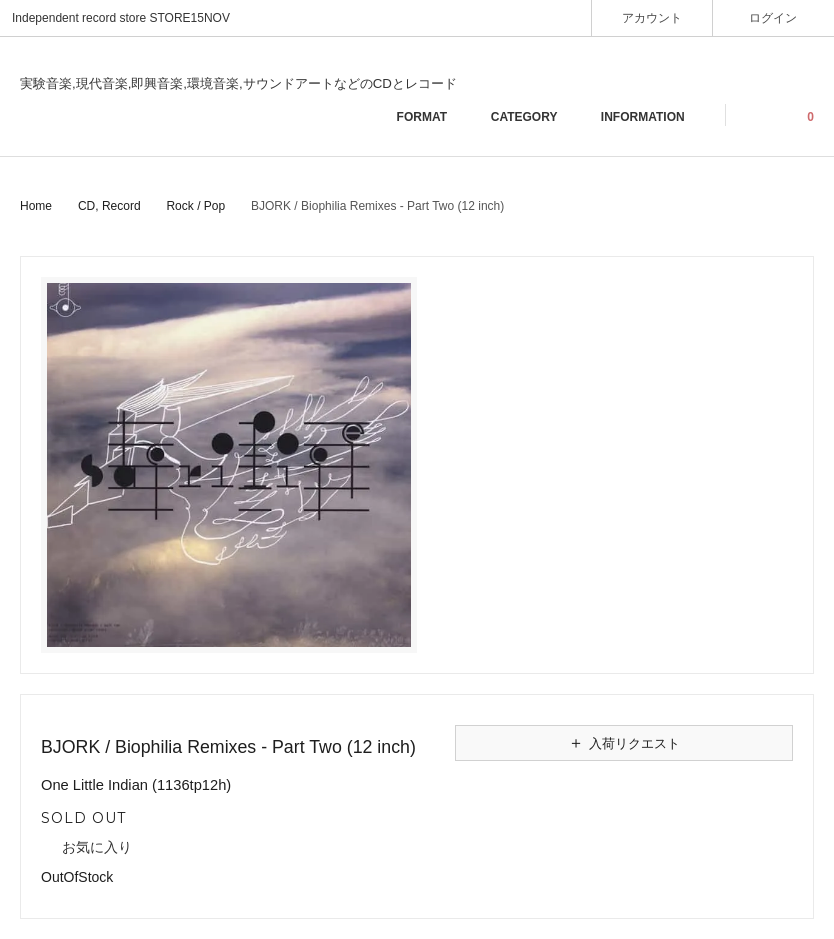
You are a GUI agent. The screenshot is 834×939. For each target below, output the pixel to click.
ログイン (773, 17)
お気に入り (86, 848)
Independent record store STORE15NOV (121, 18)
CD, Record (109, 206)
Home (36, 206)
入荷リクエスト (624, 743)
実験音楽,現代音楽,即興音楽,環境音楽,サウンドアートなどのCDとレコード (238, 83)
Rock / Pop (195, 206)
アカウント (652, 17)
